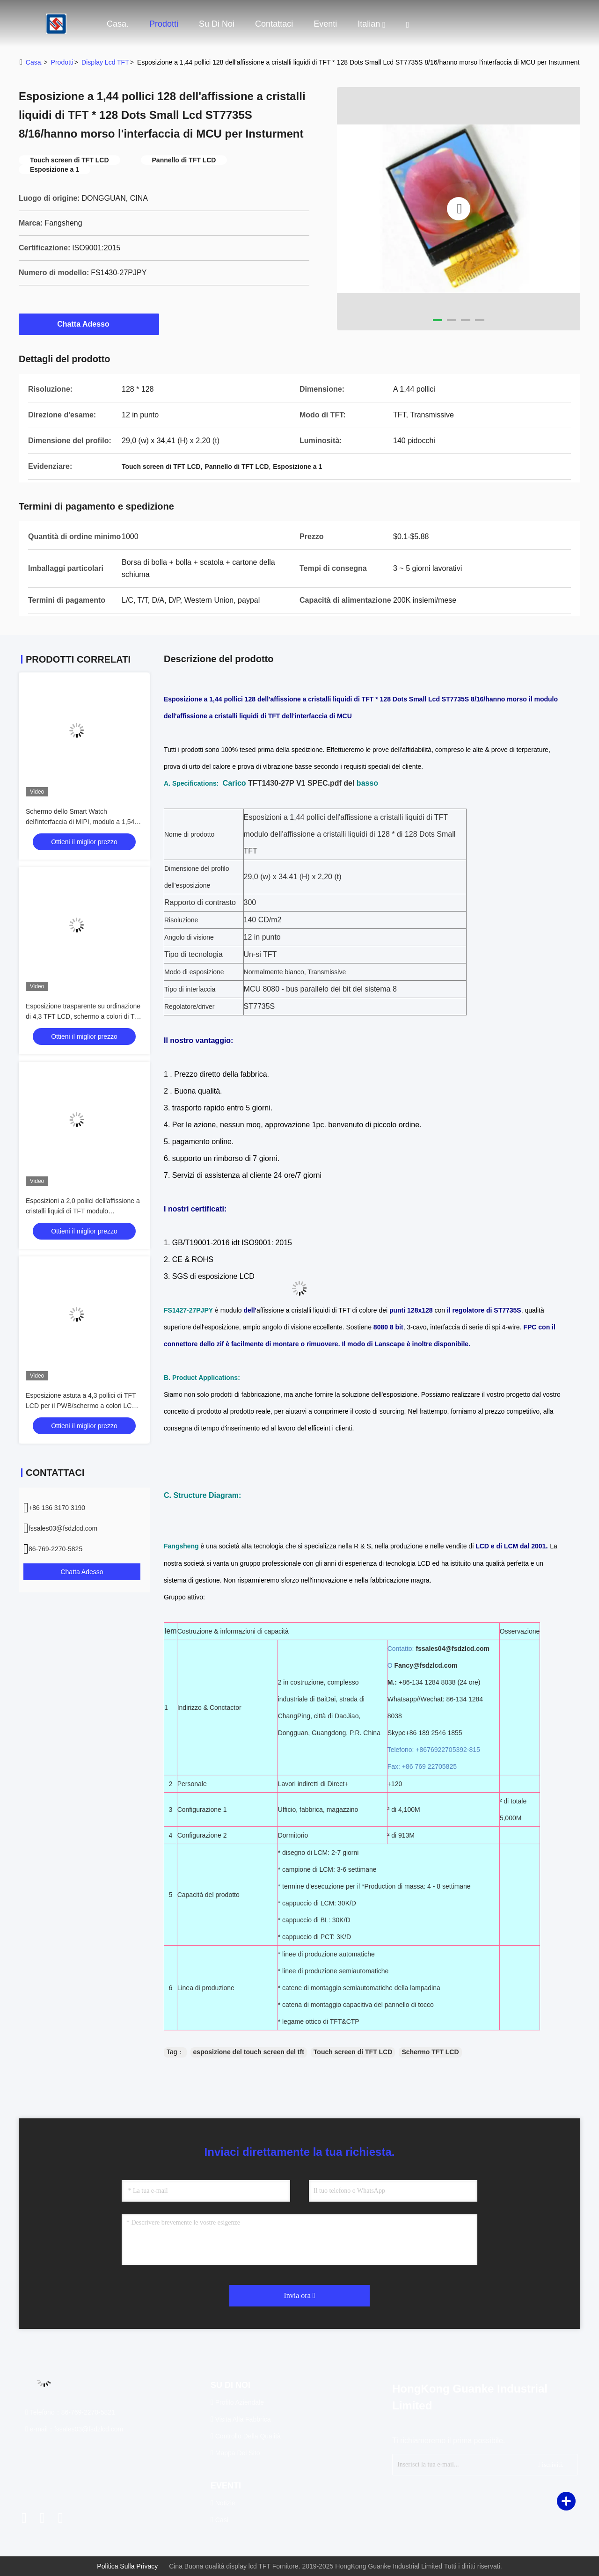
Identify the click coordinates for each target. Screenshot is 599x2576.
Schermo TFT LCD (430, 2052)
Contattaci (274, 24)
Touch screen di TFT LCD (353, 2052)
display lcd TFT (105, 62)
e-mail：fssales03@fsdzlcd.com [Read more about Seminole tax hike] (74, 2429)
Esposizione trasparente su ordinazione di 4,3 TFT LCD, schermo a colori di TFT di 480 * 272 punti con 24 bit (84, 1016)
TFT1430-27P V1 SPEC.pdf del (301, 783)
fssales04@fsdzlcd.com (452, 1648)
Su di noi (216, 24)
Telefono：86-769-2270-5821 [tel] (70, 2412)
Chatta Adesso (88, 323)
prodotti (62, 62)
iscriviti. (551, 2464)
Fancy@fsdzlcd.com (425, 1665)
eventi (325, 24)
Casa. (118, 24)
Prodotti (163, 24)
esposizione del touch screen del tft (248, 2052)
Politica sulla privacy (127, 2566)
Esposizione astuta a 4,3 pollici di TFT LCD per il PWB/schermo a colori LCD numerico (81, 1406)
